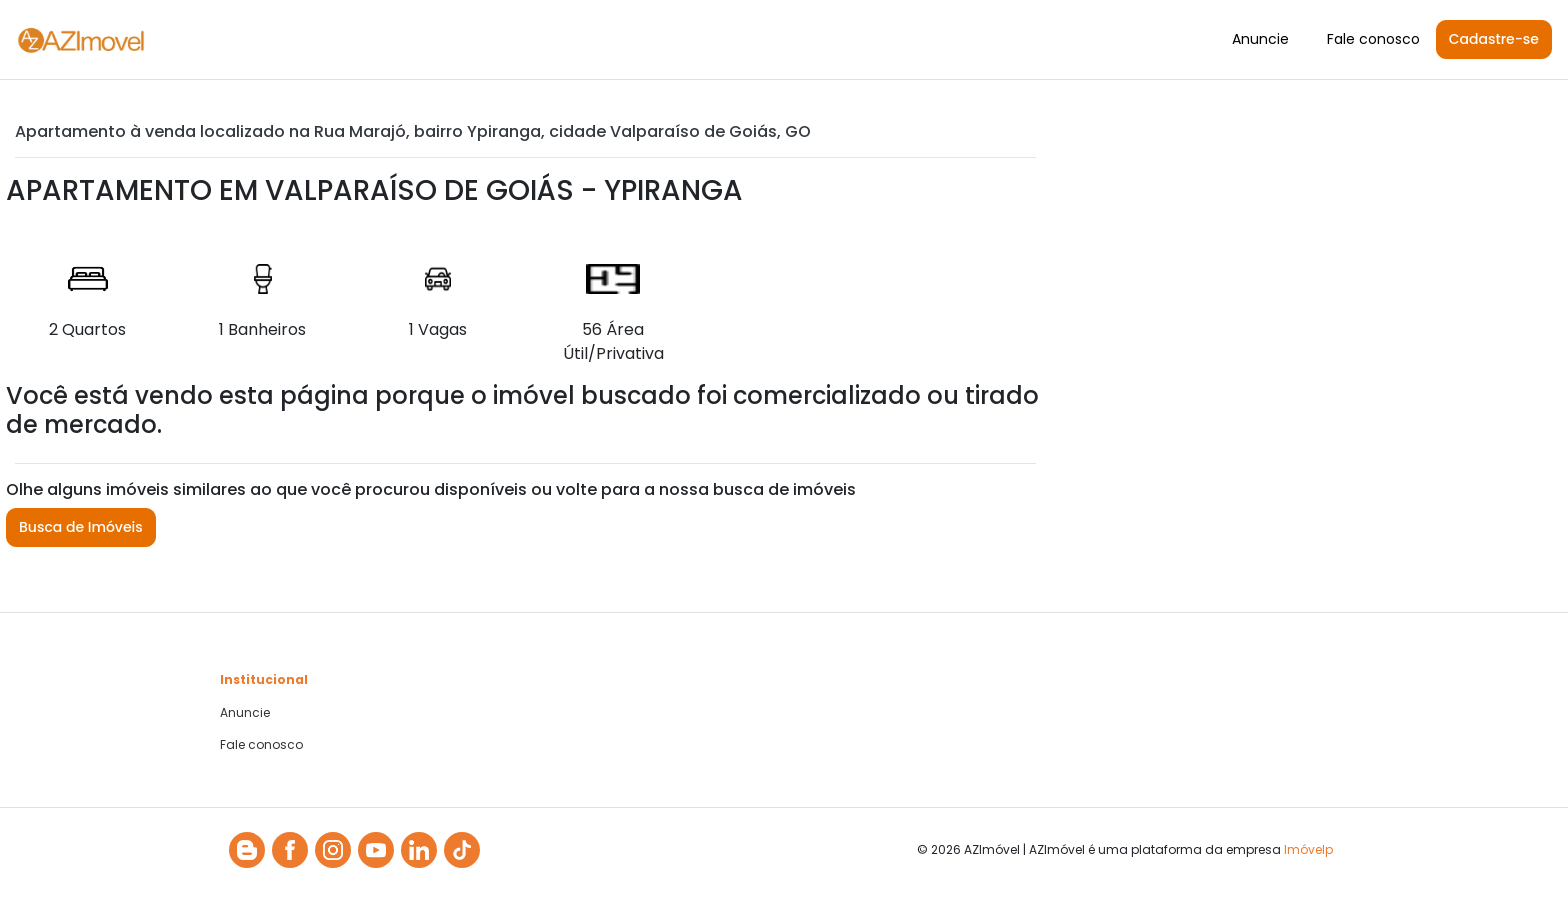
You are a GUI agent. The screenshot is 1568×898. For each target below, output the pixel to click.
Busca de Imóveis (81, 527)
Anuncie (1260, 39)
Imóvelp (1308, 849)
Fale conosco (1373, 39)
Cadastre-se (1494, 39)
